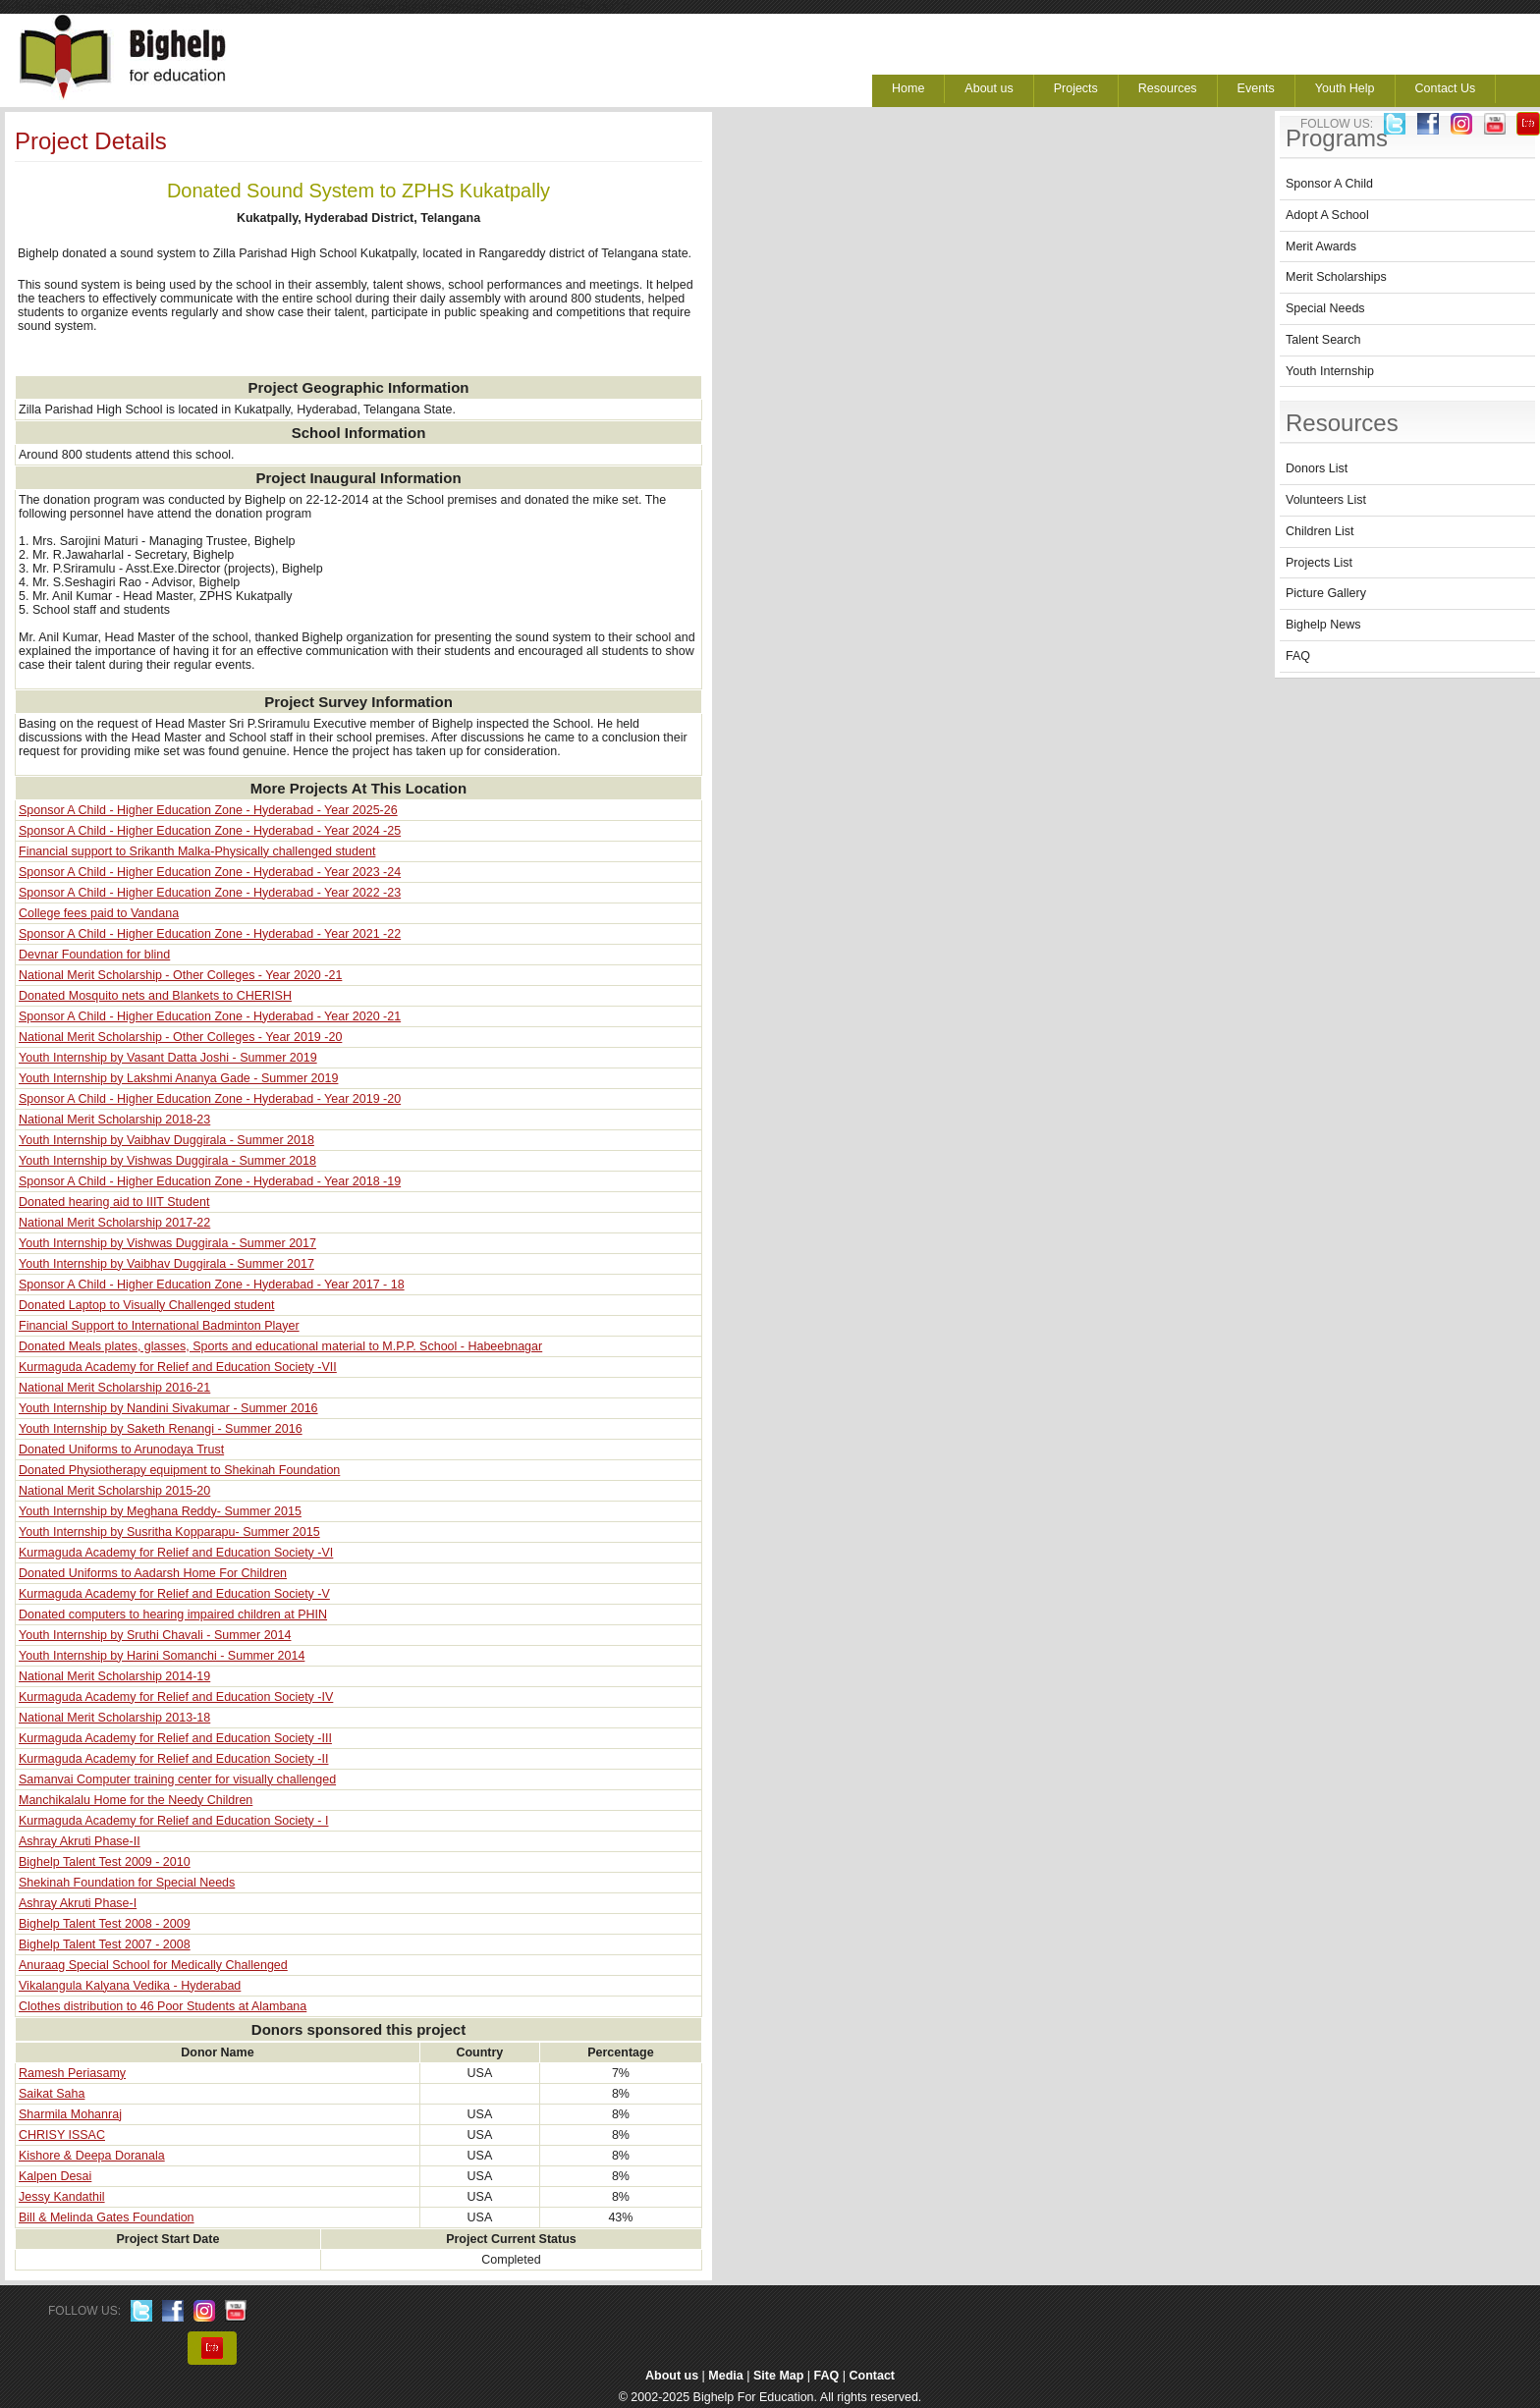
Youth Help (1345, 88)
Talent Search (1323, 340)
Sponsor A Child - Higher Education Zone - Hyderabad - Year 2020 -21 (210, 1016)
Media (725, 2375)
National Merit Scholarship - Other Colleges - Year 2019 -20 (180, 1037)
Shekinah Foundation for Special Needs (127, 1882)
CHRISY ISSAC (62, 2135)
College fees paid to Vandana (99, 913)
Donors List (1317, 468)
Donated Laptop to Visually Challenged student (146, 1305)
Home (908, 88)
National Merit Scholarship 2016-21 (114, 1388)
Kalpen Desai (55, 2176)
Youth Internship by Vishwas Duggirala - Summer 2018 (167, 1161)
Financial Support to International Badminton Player (159, 1326)
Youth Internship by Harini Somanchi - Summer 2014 (161, 1656)
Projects (1076, 88)
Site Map (778, 2375)
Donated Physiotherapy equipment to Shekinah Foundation (179, 1470)
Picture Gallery (1326, 593)
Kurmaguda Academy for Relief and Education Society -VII (178, 1367)
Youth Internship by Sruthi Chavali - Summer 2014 (155, 1635)
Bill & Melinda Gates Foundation (106, 2217)
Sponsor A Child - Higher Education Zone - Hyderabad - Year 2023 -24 (210, 872)
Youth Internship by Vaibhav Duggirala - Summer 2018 (166, 1140)
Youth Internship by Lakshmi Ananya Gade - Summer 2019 (178, 1078)
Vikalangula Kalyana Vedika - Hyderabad (130, 1986)
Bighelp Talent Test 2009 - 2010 (105, 1862)
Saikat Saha (51, 2094)
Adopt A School (1327, 215)
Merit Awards (1321, 246)
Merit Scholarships (1336, 277)
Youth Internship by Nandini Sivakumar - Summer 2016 (168, 1408)
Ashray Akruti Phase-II (79, 1841)
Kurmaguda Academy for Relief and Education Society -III (175, 1738)
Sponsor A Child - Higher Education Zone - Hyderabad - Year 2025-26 (208, 810)
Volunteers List (1326, 500)
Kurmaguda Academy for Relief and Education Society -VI (176, 1553)
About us (988, 88)
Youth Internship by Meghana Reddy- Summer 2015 (160, 1511)
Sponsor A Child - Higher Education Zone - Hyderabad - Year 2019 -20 (210, 1099)
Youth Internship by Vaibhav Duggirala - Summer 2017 (166, 1264)
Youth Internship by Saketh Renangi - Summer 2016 (160, 1429)
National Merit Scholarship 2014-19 (114, 1676)
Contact (873, 2375)
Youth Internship (1330, 371)
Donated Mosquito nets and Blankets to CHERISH (155, 996)
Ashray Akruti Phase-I (78, 1903)
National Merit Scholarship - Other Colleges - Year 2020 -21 (180, 975)
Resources (1167, 88)
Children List (1319, 531)
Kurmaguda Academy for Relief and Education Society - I (173, 1821)
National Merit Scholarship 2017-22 (114, 1223)
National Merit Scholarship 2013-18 (114, 1717)
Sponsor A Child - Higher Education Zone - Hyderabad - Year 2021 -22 (210, 934)
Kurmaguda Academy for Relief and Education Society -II (173, 1759)
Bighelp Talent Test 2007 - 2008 (105, 1944)
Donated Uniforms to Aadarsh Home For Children (153, 1573)
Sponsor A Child (1329, 184)
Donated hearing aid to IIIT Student (114, 1202)
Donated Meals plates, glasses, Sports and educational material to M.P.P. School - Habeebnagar (280, 1346)
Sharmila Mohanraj (70, 2114)
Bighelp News (1323, 624)
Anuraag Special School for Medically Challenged (153, 1965)
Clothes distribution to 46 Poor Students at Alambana (162, 2006)
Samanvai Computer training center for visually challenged (177, 1779)
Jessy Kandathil (62, 2197)
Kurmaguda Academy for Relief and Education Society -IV (176, 1697)
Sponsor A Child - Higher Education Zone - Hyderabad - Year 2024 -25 (210, 831)
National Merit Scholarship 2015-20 (114, 1491)
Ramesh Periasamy (72, 2073)
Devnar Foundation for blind (94, 954)
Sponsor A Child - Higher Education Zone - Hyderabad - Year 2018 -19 (210, 1181)
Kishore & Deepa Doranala (92, 2155)
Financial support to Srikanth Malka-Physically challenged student (197, 851)
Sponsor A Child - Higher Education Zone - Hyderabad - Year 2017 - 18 (212, 1284)
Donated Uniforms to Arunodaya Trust (121, 1449)
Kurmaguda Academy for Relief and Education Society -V (174, 1594)
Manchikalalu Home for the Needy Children (135, 1800)
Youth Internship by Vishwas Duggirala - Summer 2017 (167, 1243)
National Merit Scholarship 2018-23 (114, 1119)
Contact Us (1445, 88)
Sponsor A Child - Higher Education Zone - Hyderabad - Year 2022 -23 (210, 893)
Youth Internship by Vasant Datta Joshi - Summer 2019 (168, 1058)
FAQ (1298, 656)
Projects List (1319, 563)
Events (1256, 88)
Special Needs (1325, 308)
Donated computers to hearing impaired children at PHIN (173, 1614)
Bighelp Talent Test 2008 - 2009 (105, 1924)
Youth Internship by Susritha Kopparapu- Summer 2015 (169, 1532)
